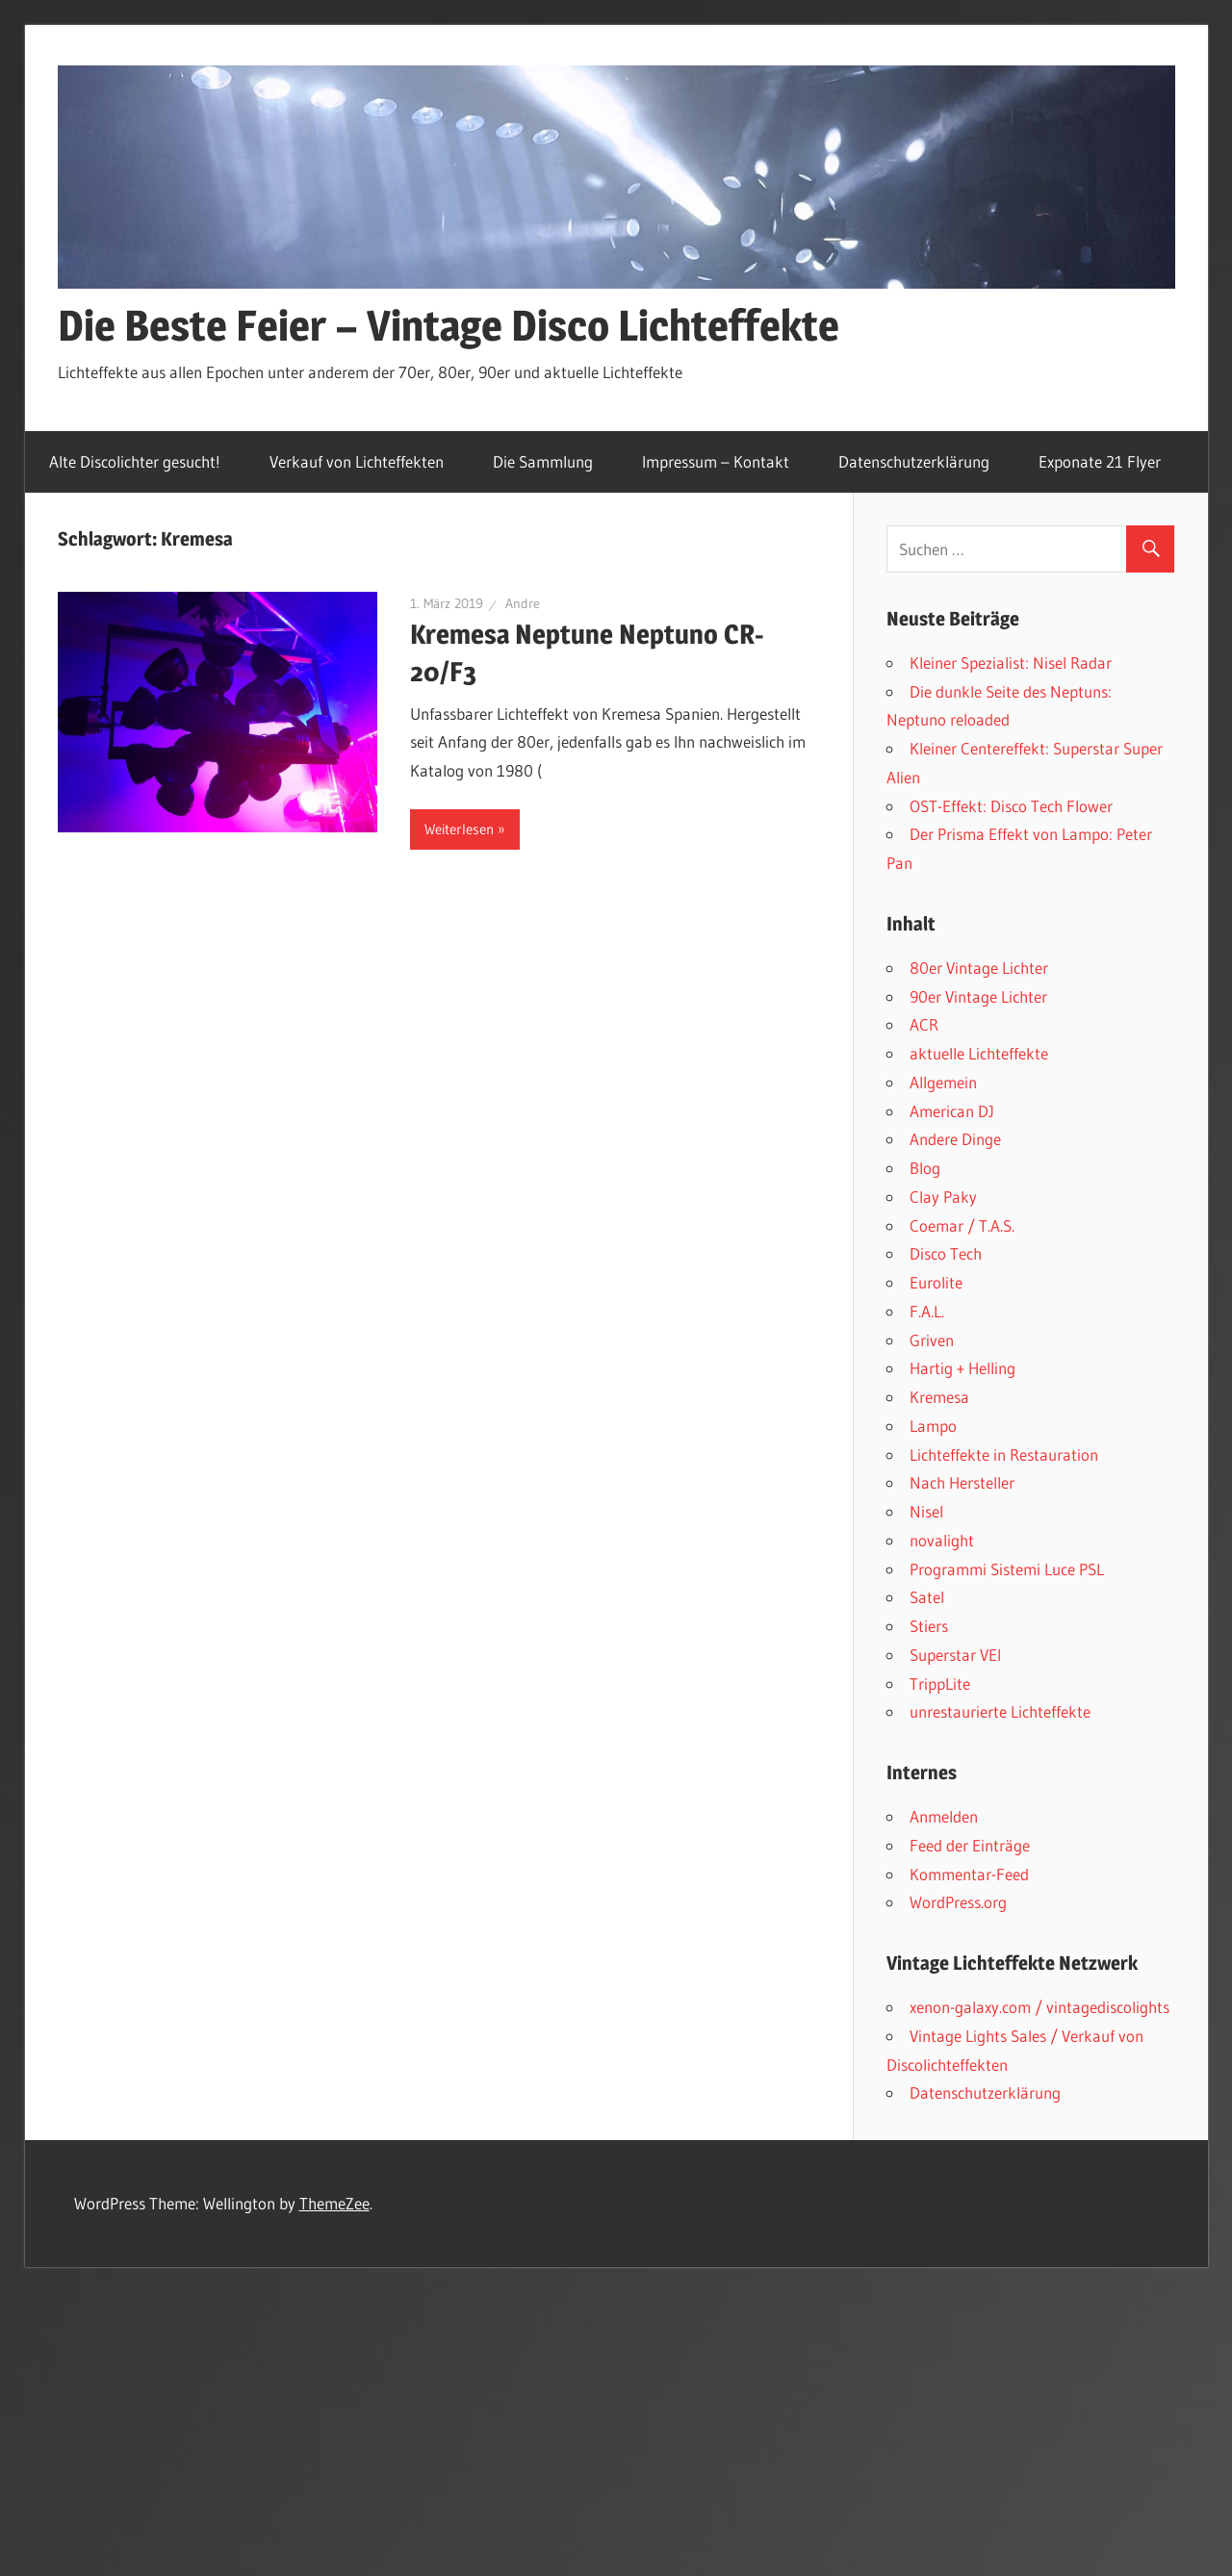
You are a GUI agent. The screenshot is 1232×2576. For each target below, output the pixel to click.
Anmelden (944, 1816)
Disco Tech (946, 1253)
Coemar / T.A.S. (962, 1225)
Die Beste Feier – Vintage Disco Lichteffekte (448, 325)
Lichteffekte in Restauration (1004, 1454)
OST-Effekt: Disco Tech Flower (1011, 806)
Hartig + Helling (962, 1368)
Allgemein (943, 1082)
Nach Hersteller (962, 1482)
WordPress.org (958, 1902)
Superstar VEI (955, 1655)
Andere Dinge (955, 1139)
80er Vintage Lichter (979, 967)
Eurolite (936, 1282)
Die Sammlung (543, 461)
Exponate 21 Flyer (1100, 461)
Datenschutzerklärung (913, 461)
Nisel (926, 1511)
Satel (927, 1597)
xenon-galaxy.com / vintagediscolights (1039, 2007)
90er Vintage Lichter (978, 996)
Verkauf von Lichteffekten (357, 461)
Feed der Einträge (970, 1845)
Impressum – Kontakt (715, 461)
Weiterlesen (459, 829)
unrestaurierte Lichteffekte (1000, 1711)
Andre (522, 603)
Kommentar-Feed (969, 1874)
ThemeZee (334, 2203)
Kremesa (939, 1397)
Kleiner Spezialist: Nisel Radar (1011, 662)
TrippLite (940, 1683)
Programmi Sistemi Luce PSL (1007, 1569)
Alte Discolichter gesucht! (134, 461)
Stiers (929, 1626)
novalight (942, 1540)
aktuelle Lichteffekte (979, 1053)
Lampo (933, 1426)
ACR (924, 1024)
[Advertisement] (616, 2409)
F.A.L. (927, 1311)
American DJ (952, 1111)
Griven (932, 1340)
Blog (925, 1168)
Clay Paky (943, 1196)
